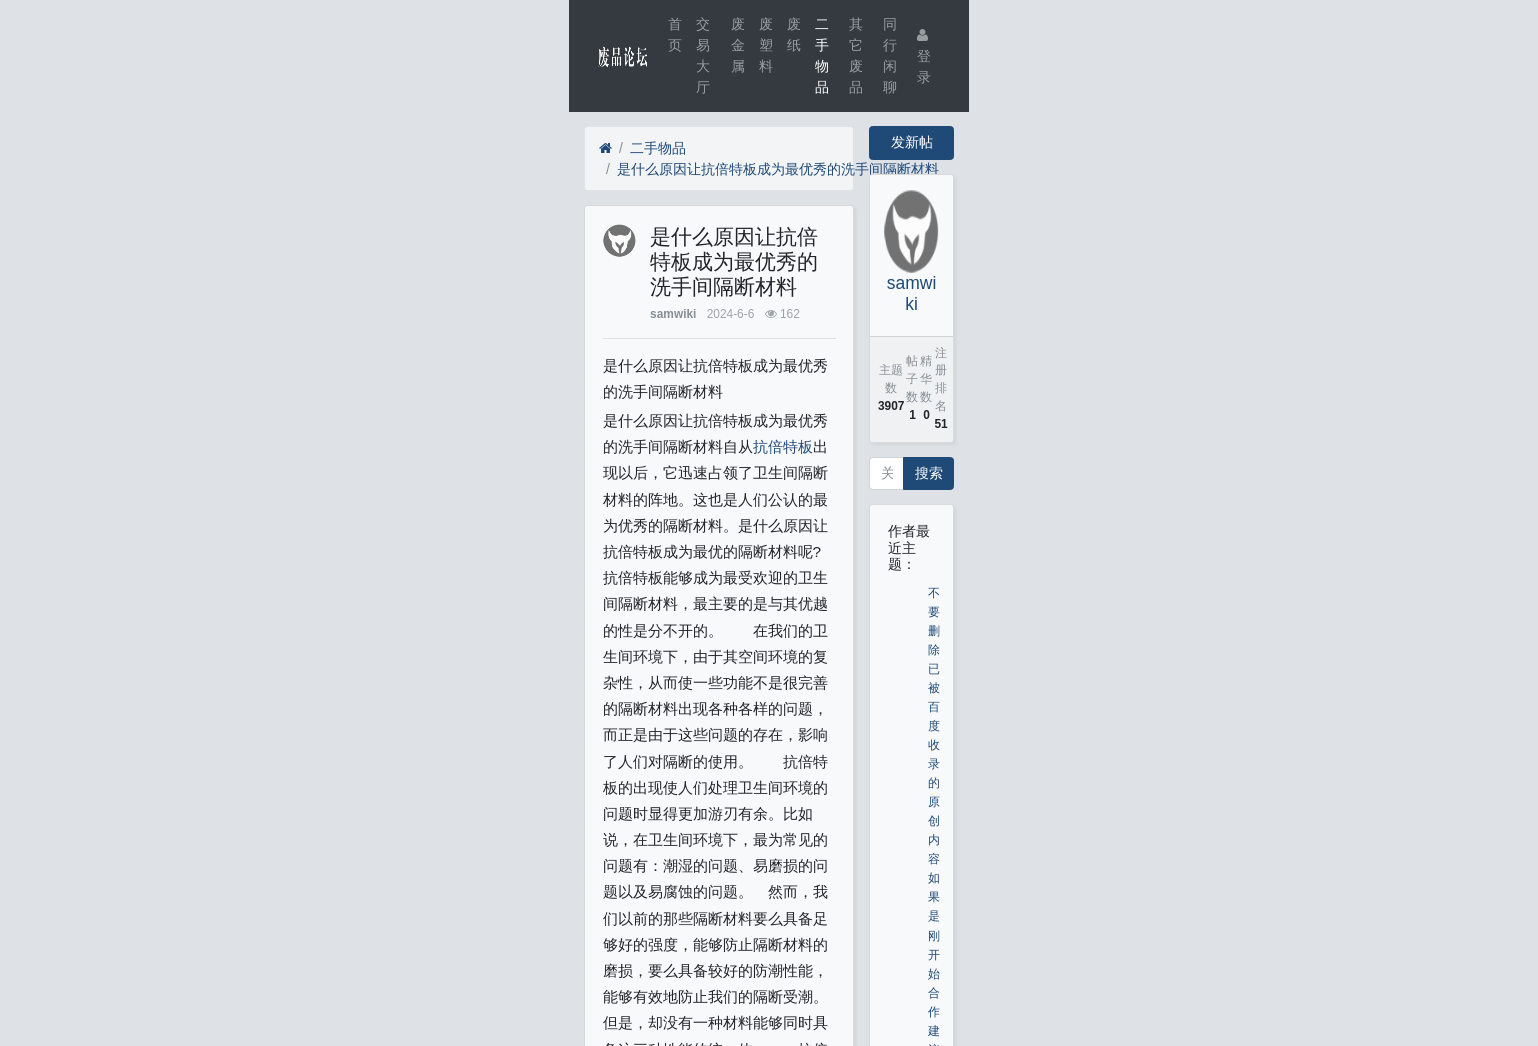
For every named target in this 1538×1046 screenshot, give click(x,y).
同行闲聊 (890, 55)
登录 (924, 56)
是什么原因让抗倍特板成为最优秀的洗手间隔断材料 (778, 169)
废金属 (738, 45)
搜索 (929, 473)
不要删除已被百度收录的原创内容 (934, 726)
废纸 (794, 34)
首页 (675, 34)
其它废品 (856, 55)
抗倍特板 (783, 446)
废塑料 (766, 45)
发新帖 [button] (912, 142)
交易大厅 (703, 55)
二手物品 (822, 55)
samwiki (673, 314)
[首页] (605, 148)
